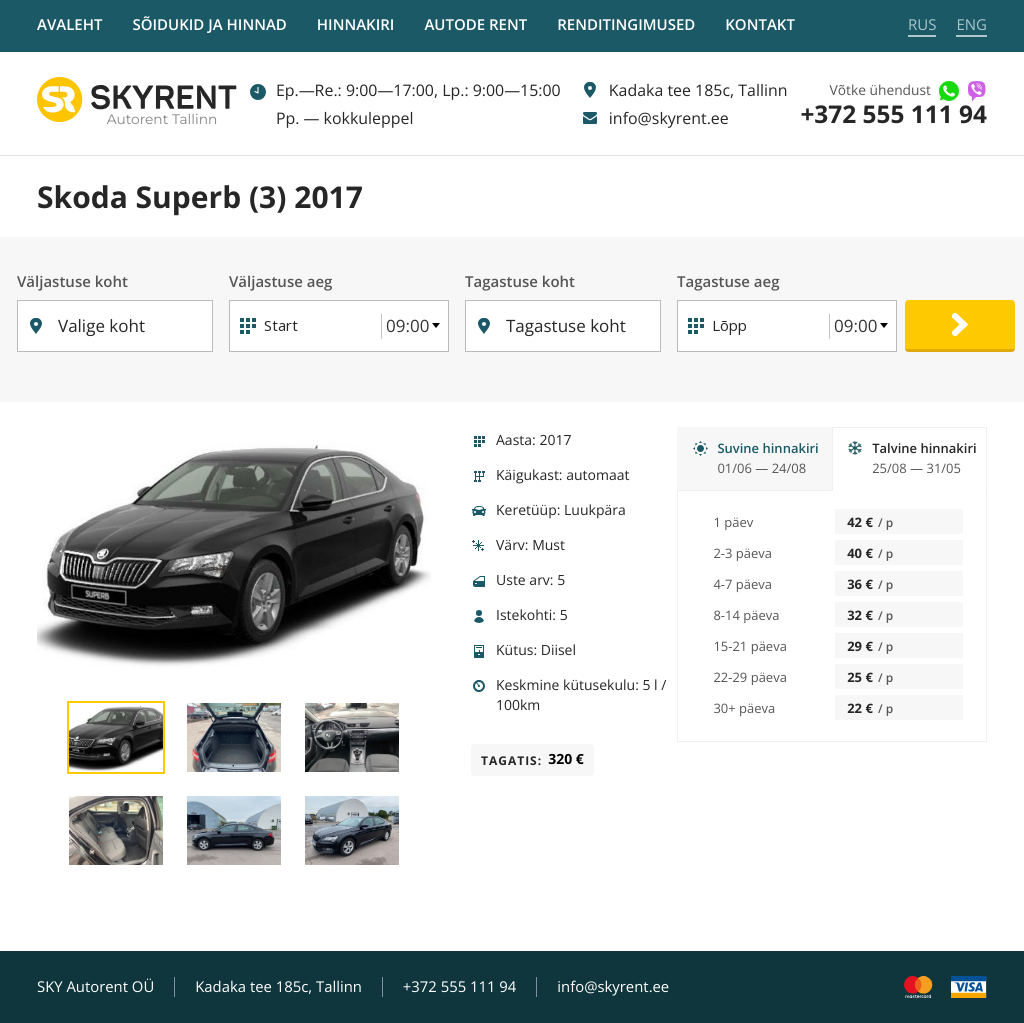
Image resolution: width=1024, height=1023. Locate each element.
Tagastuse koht (521, 282)
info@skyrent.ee (614, 987)
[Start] (310, 326)
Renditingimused (626, 26)
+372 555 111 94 (893, 114)
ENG (971, 25)
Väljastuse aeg (281, 282)
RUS (922, 25)
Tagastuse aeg (731, 282)
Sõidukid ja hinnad (209, 26)
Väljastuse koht (72, 282)
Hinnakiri (356, 26)
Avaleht (69, 26)
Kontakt (760, 26)
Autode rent (475, 26)
